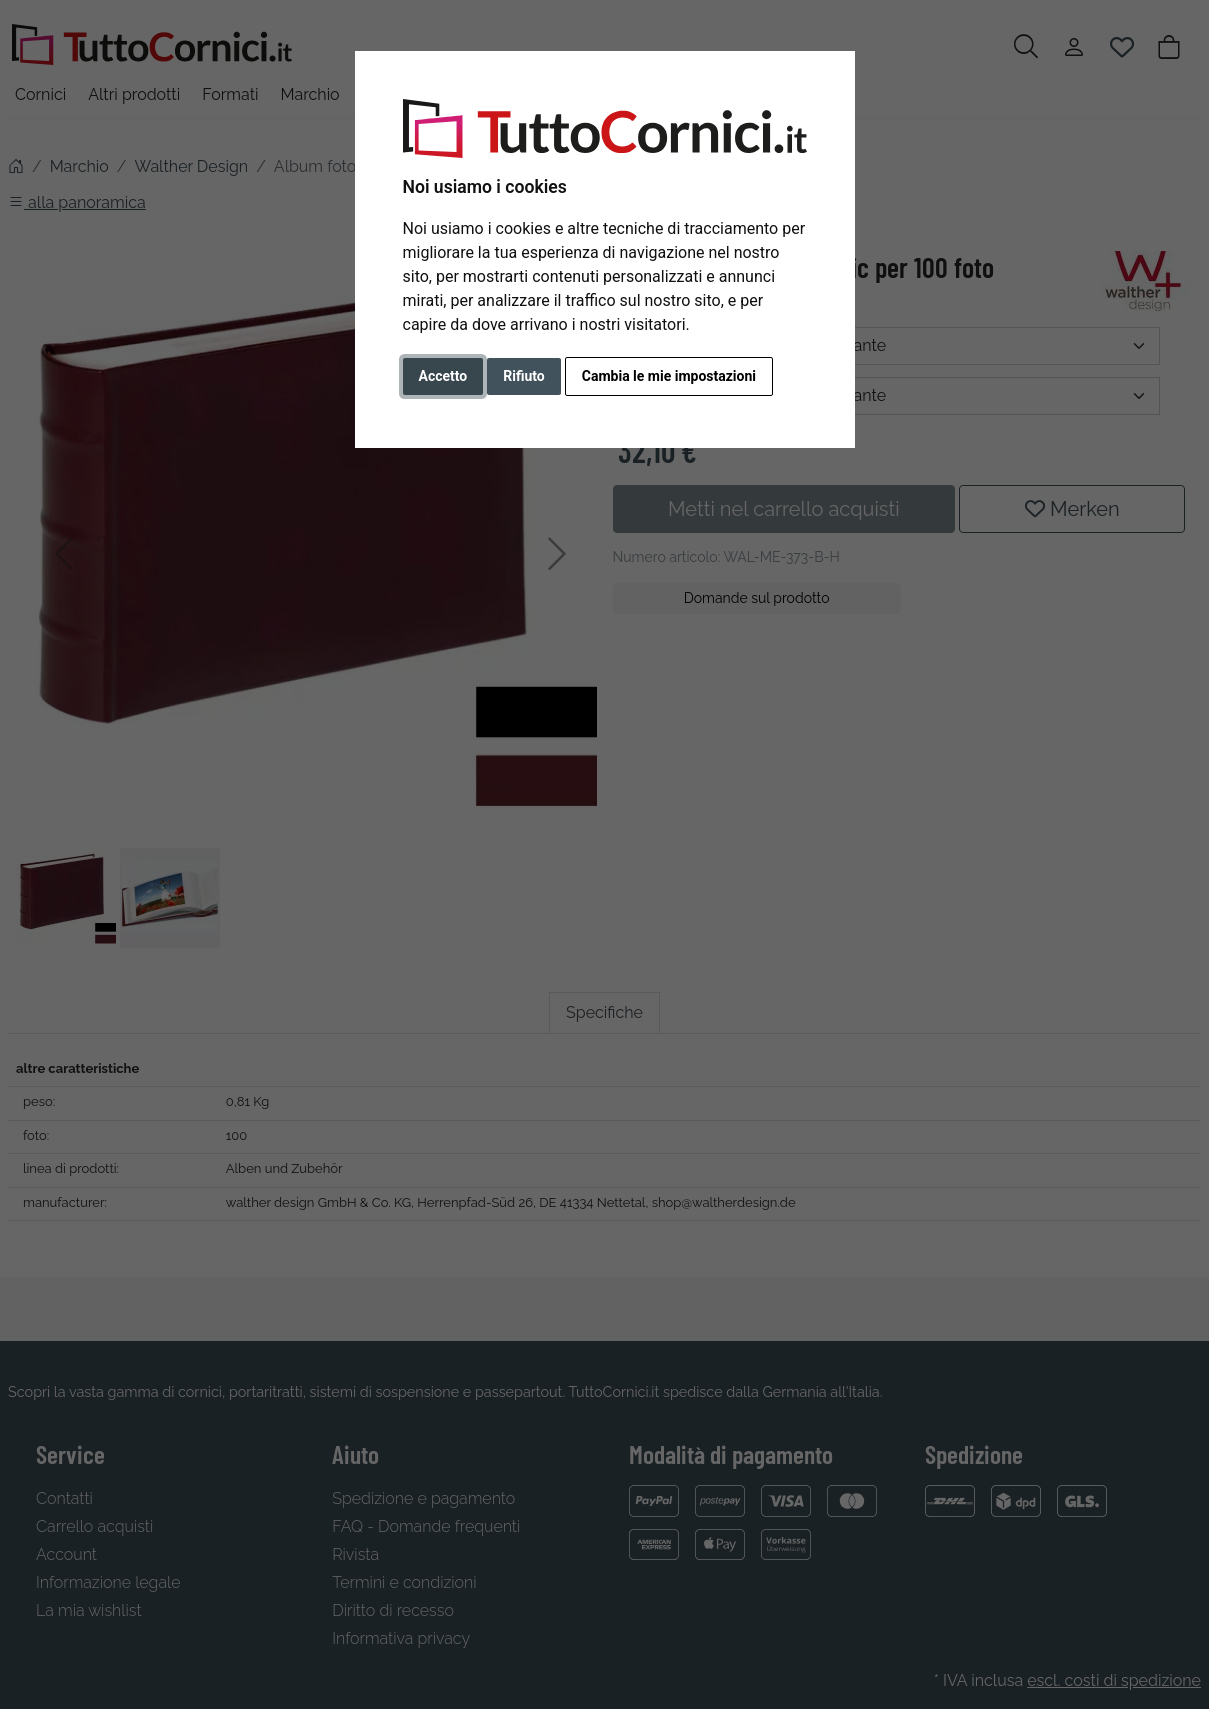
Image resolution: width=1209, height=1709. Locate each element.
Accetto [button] (443, 376)
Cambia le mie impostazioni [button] (669, 376)
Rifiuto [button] (524, 376)
